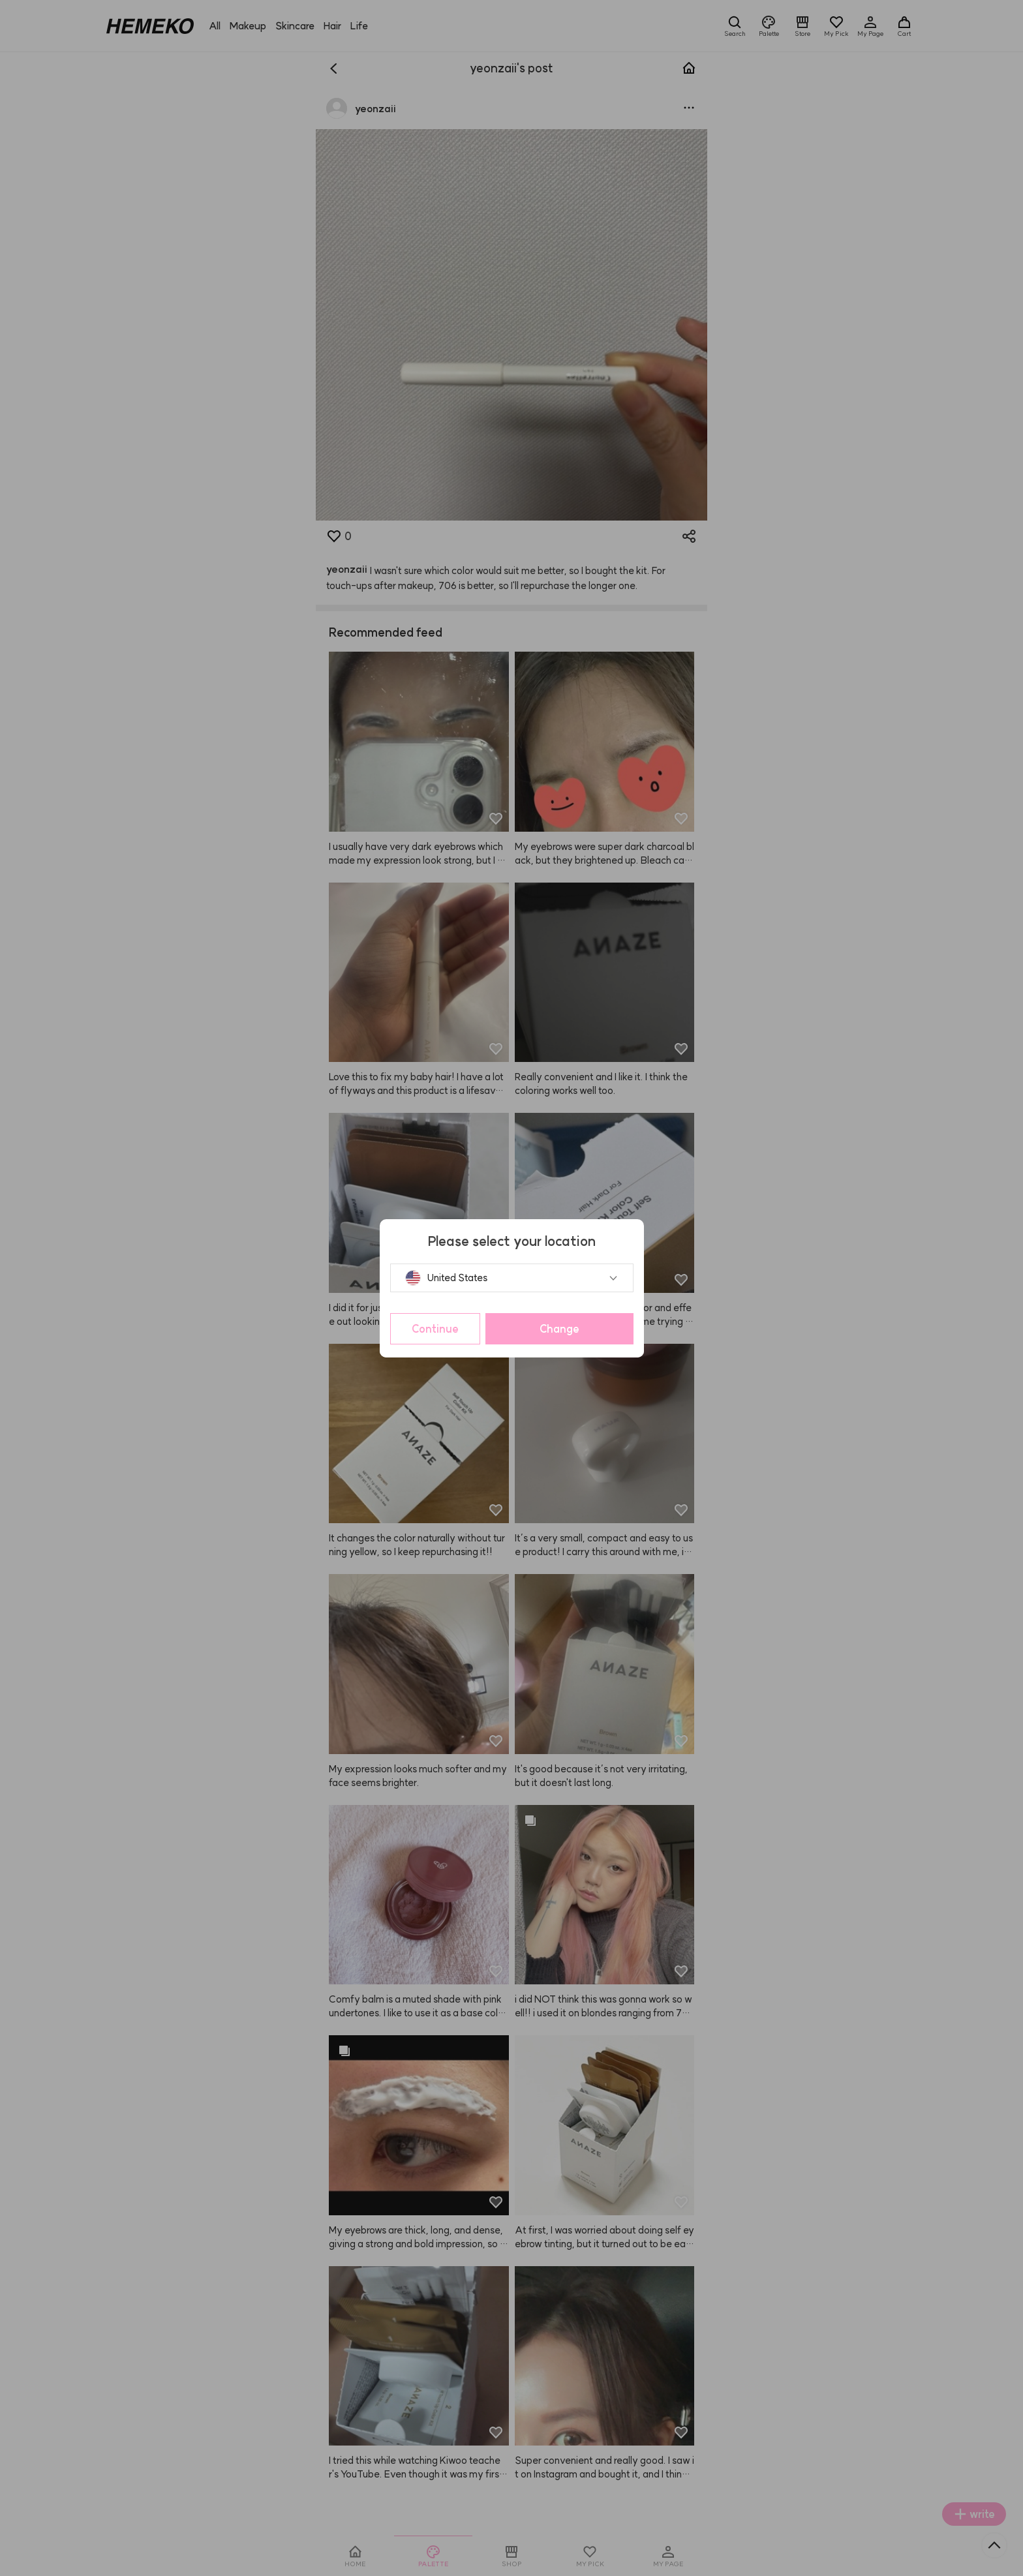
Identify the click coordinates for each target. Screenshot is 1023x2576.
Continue (435, 1328)
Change (559, 1328)
